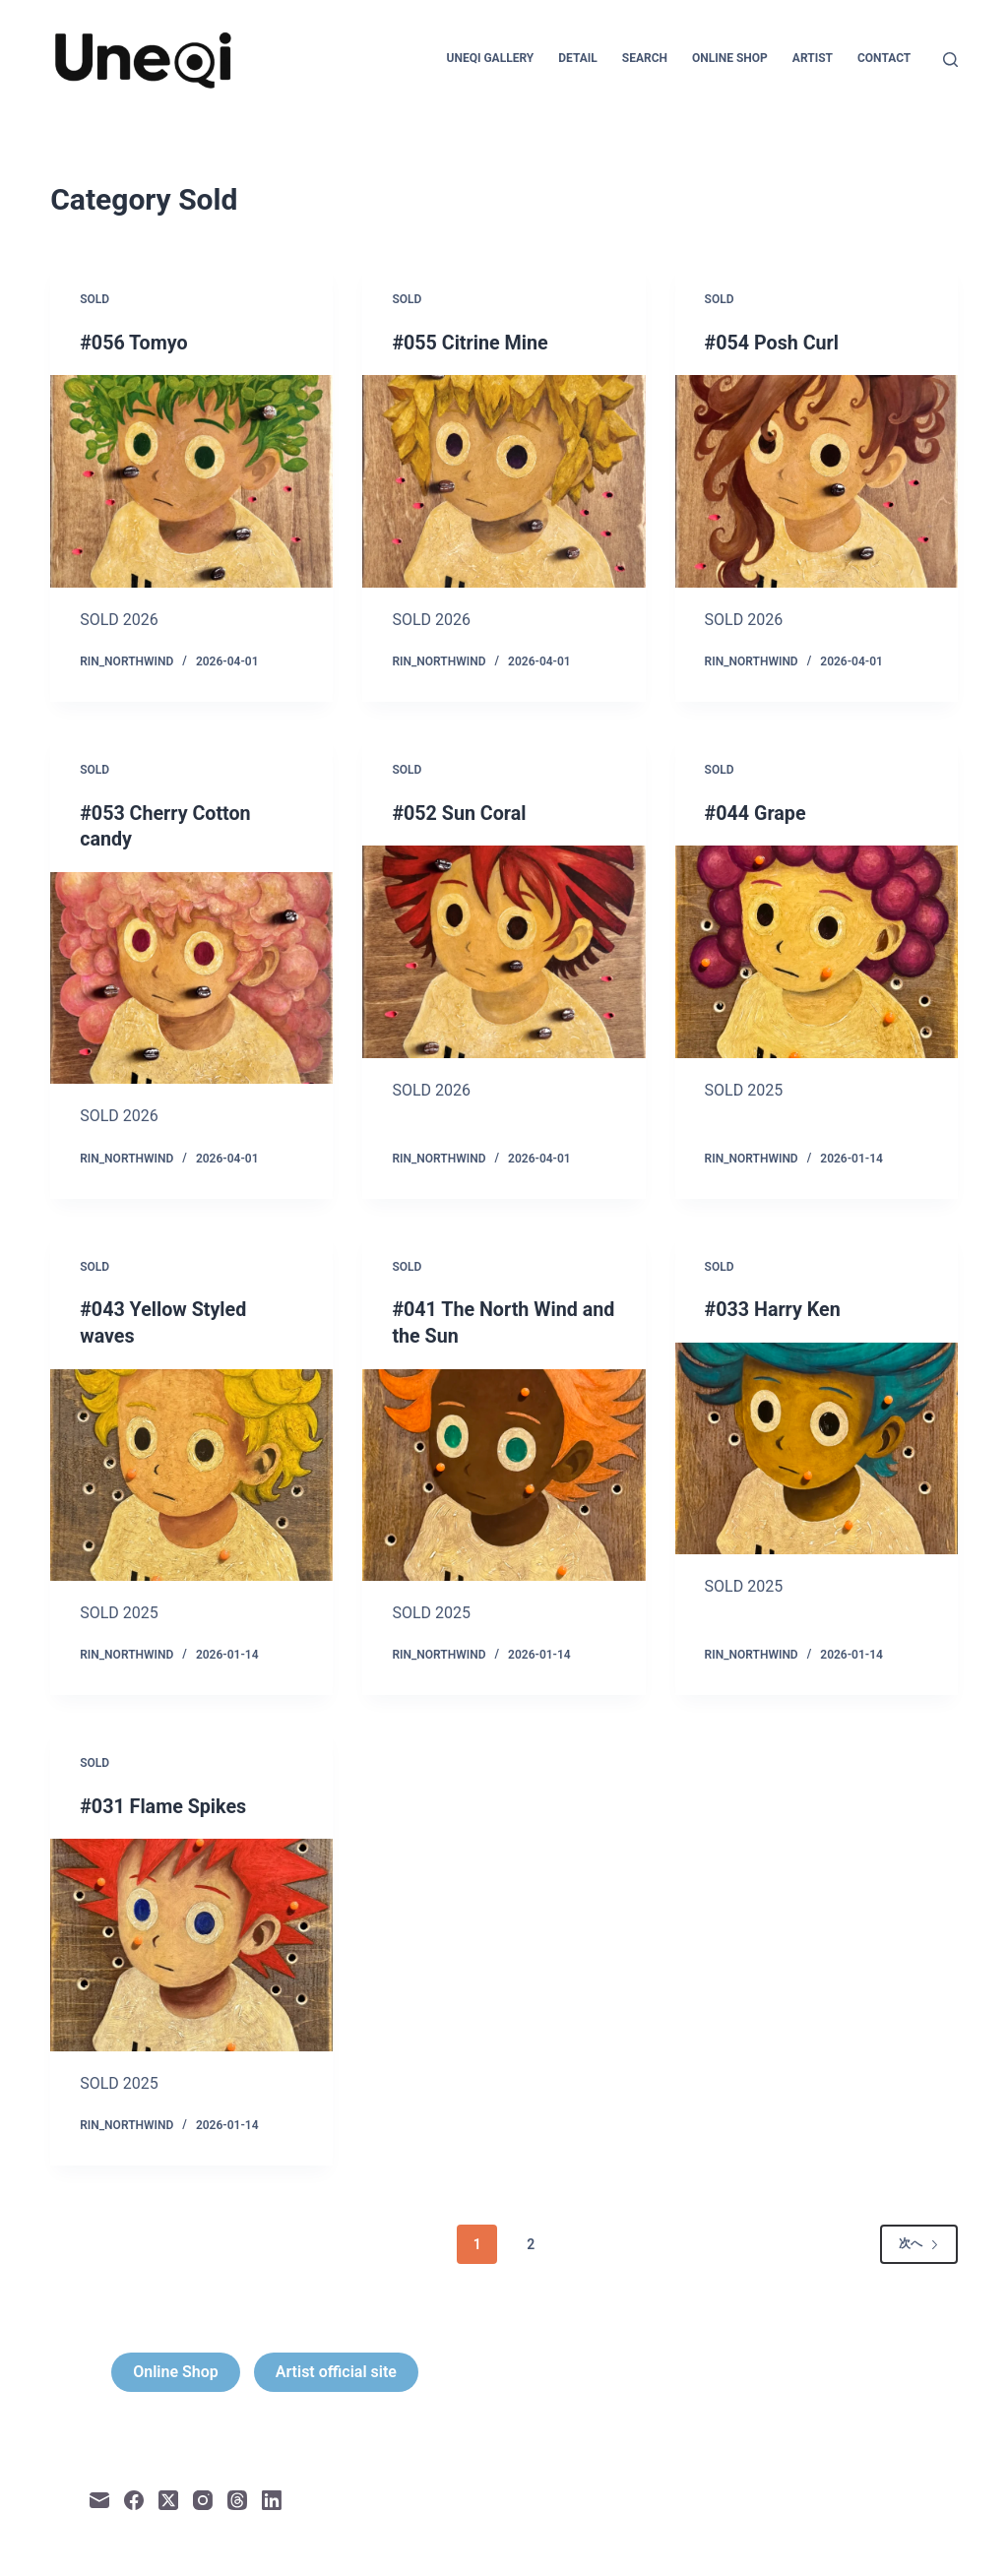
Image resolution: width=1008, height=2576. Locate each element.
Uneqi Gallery (491, 58)
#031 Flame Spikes (164, 1803)
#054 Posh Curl (773, 342)
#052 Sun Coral (460, 812)
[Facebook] (134, 2497)
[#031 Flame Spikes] (191, 1941)
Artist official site (336, 2368)
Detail (578, 58)
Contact (884, 58)
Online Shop (730, 58)
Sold (94, 299)
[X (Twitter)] (168, 2497)
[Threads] (237, 2497)
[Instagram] (203, 2497)
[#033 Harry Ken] (816, 1446)
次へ (919, 2240)
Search (644, 58)
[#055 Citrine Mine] (503, 481)
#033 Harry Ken (774, 1308)
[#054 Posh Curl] (816, 481)
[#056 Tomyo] (191, 481)
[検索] (950, 59)
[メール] (99, 2497)
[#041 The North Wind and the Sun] (503, 1472)
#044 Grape (756, 812)
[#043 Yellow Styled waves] (191, 1472)
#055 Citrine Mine (471, 342)
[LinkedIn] (272, 2497)
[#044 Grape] (816, 950)
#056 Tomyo (134, 342)
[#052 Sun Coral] (503, 950)
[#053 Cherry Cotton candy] (191, 976)
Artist (812, 58)
